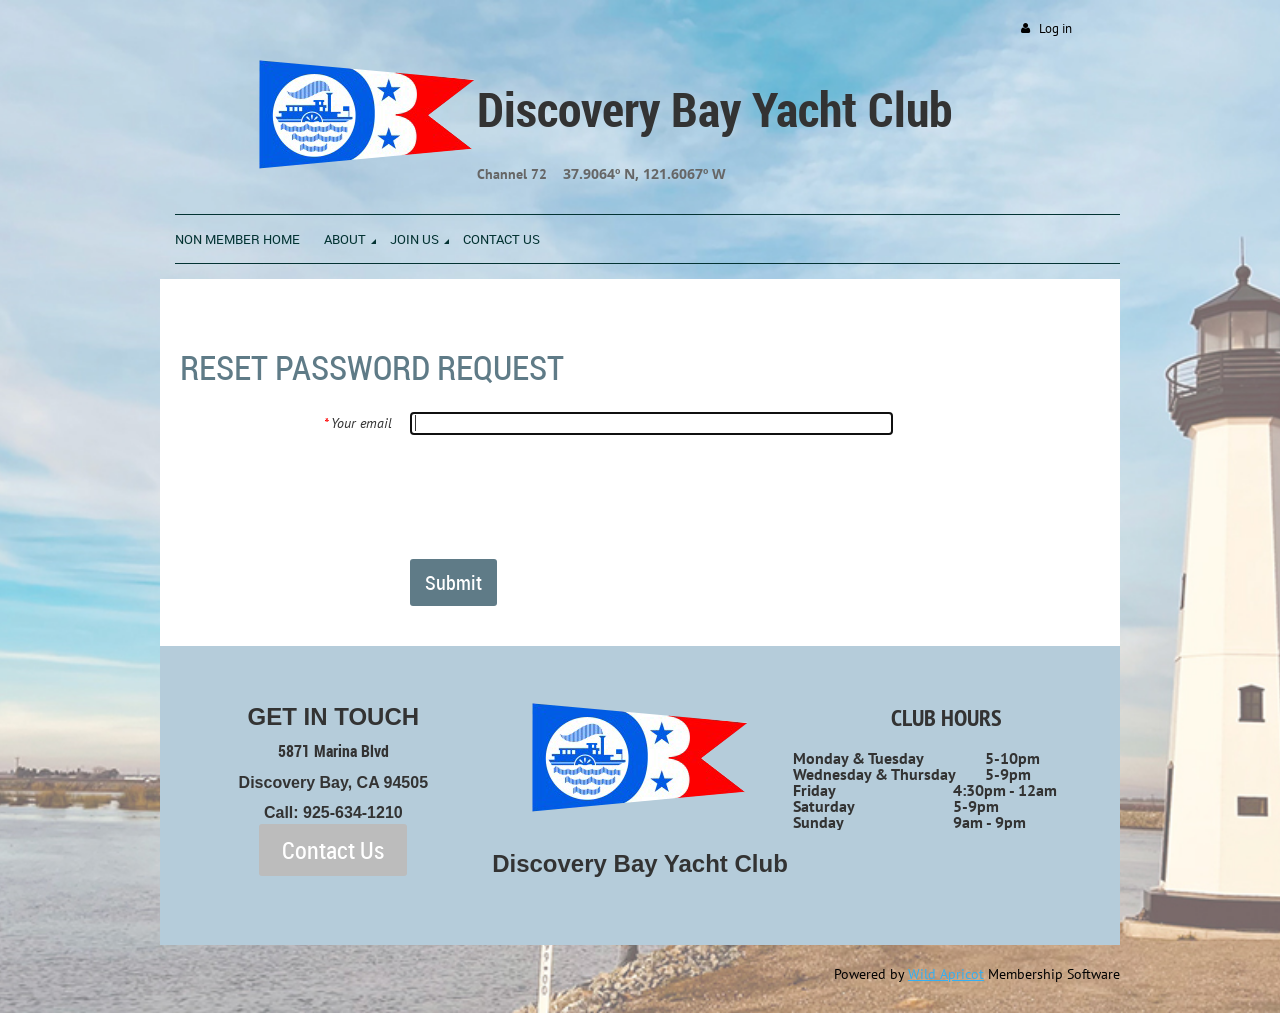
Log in (1055, 28)
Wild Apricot (946, 974)
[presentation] (562, 496)
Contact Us (333, 850)
